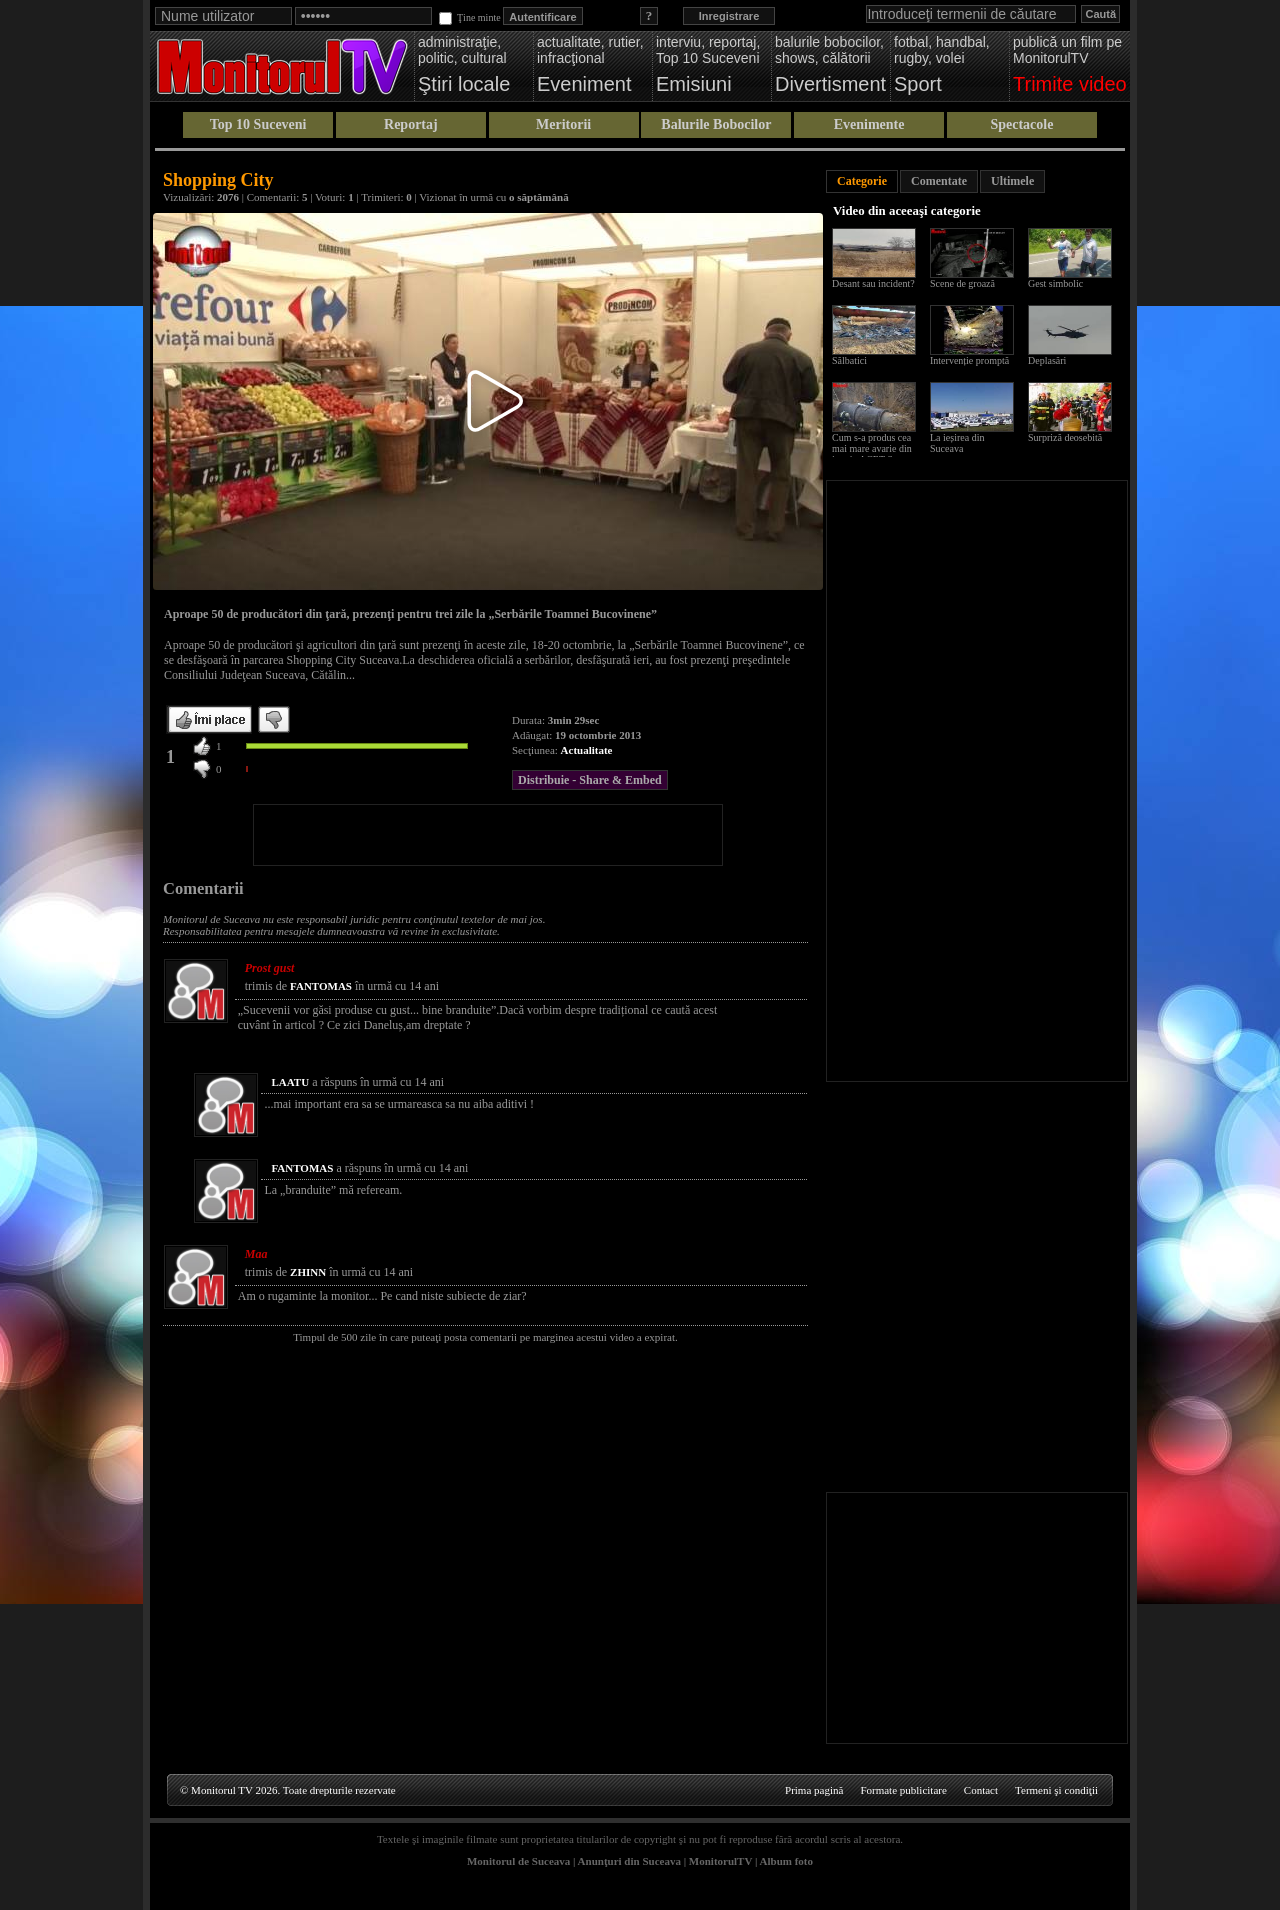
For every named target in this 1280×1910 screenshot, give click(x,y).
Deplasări (1047, 360)
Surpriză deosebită (1065, 437)
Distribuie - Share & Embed (590, 780)
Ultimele (1012, 181)
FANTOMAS (321, 986)
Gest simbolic (1055, 283)
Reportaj (411, 124)
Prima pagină (814, 1790)
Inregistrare (729, 16)
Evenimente (869, 124)
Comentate (939, 181)
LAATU (290, 1082)
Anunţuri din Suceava (629, 1861)
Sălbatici (849, 360)
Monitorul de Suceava (518, 1861)
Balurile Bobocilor (716, 124)
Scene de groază (962, 283)
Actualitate (587, 750)
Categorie (862, 181)
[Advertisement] (488, 835)
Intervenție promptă (969, 360)
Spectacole (1021, 124)
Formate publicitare (903, 1790)
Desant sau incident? (873, 283)
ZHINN (308, 1272)
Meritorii (563, 124)
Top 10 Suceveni (258, 124)
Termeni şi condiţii (1056, 1790)
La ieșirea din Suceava (957, 443)
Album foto (786, 1861)
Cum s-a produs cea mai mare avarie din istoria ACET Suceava (876, 448)
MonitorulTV (720, 1861)
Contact (981, 1790)
